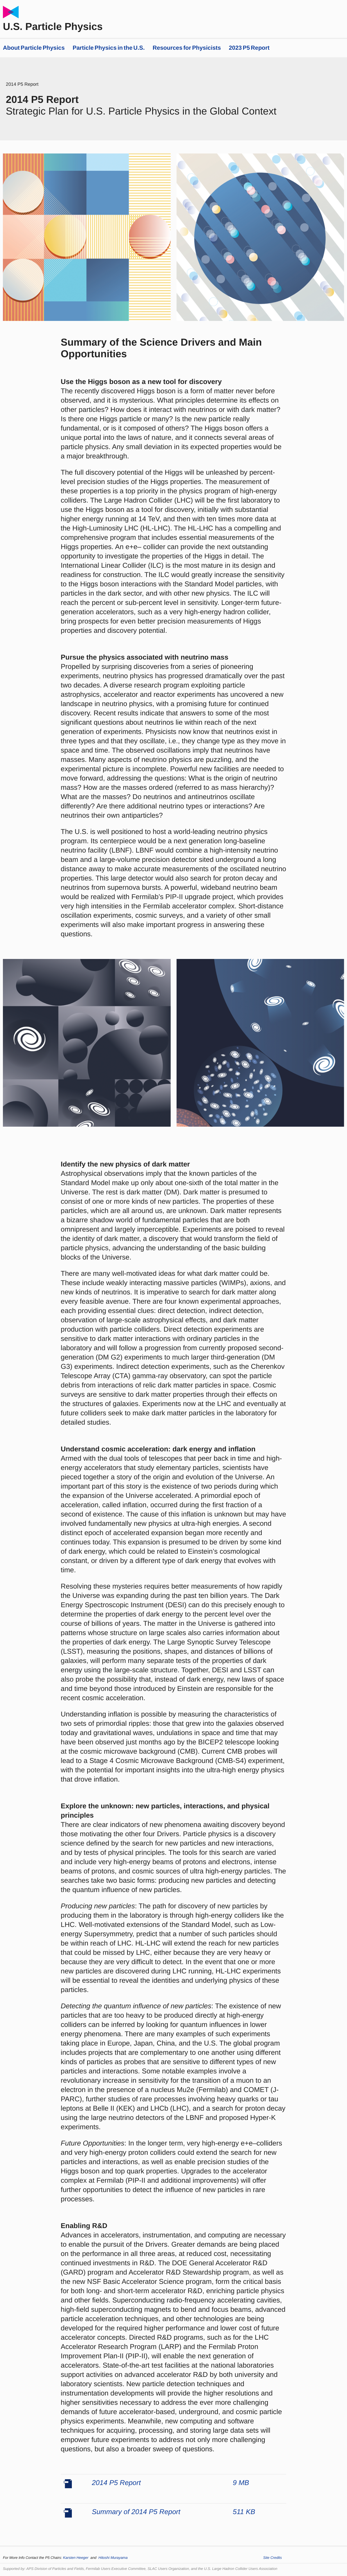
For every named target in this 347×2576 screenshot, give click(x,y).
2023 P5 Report (249, 48)
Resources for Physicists (187, 48)
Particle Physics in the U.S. (109, 48)
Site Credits (272, 2558)
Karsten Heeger (76, 2558)
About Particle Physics (34, 48)
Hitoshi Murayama (112, 2558)
